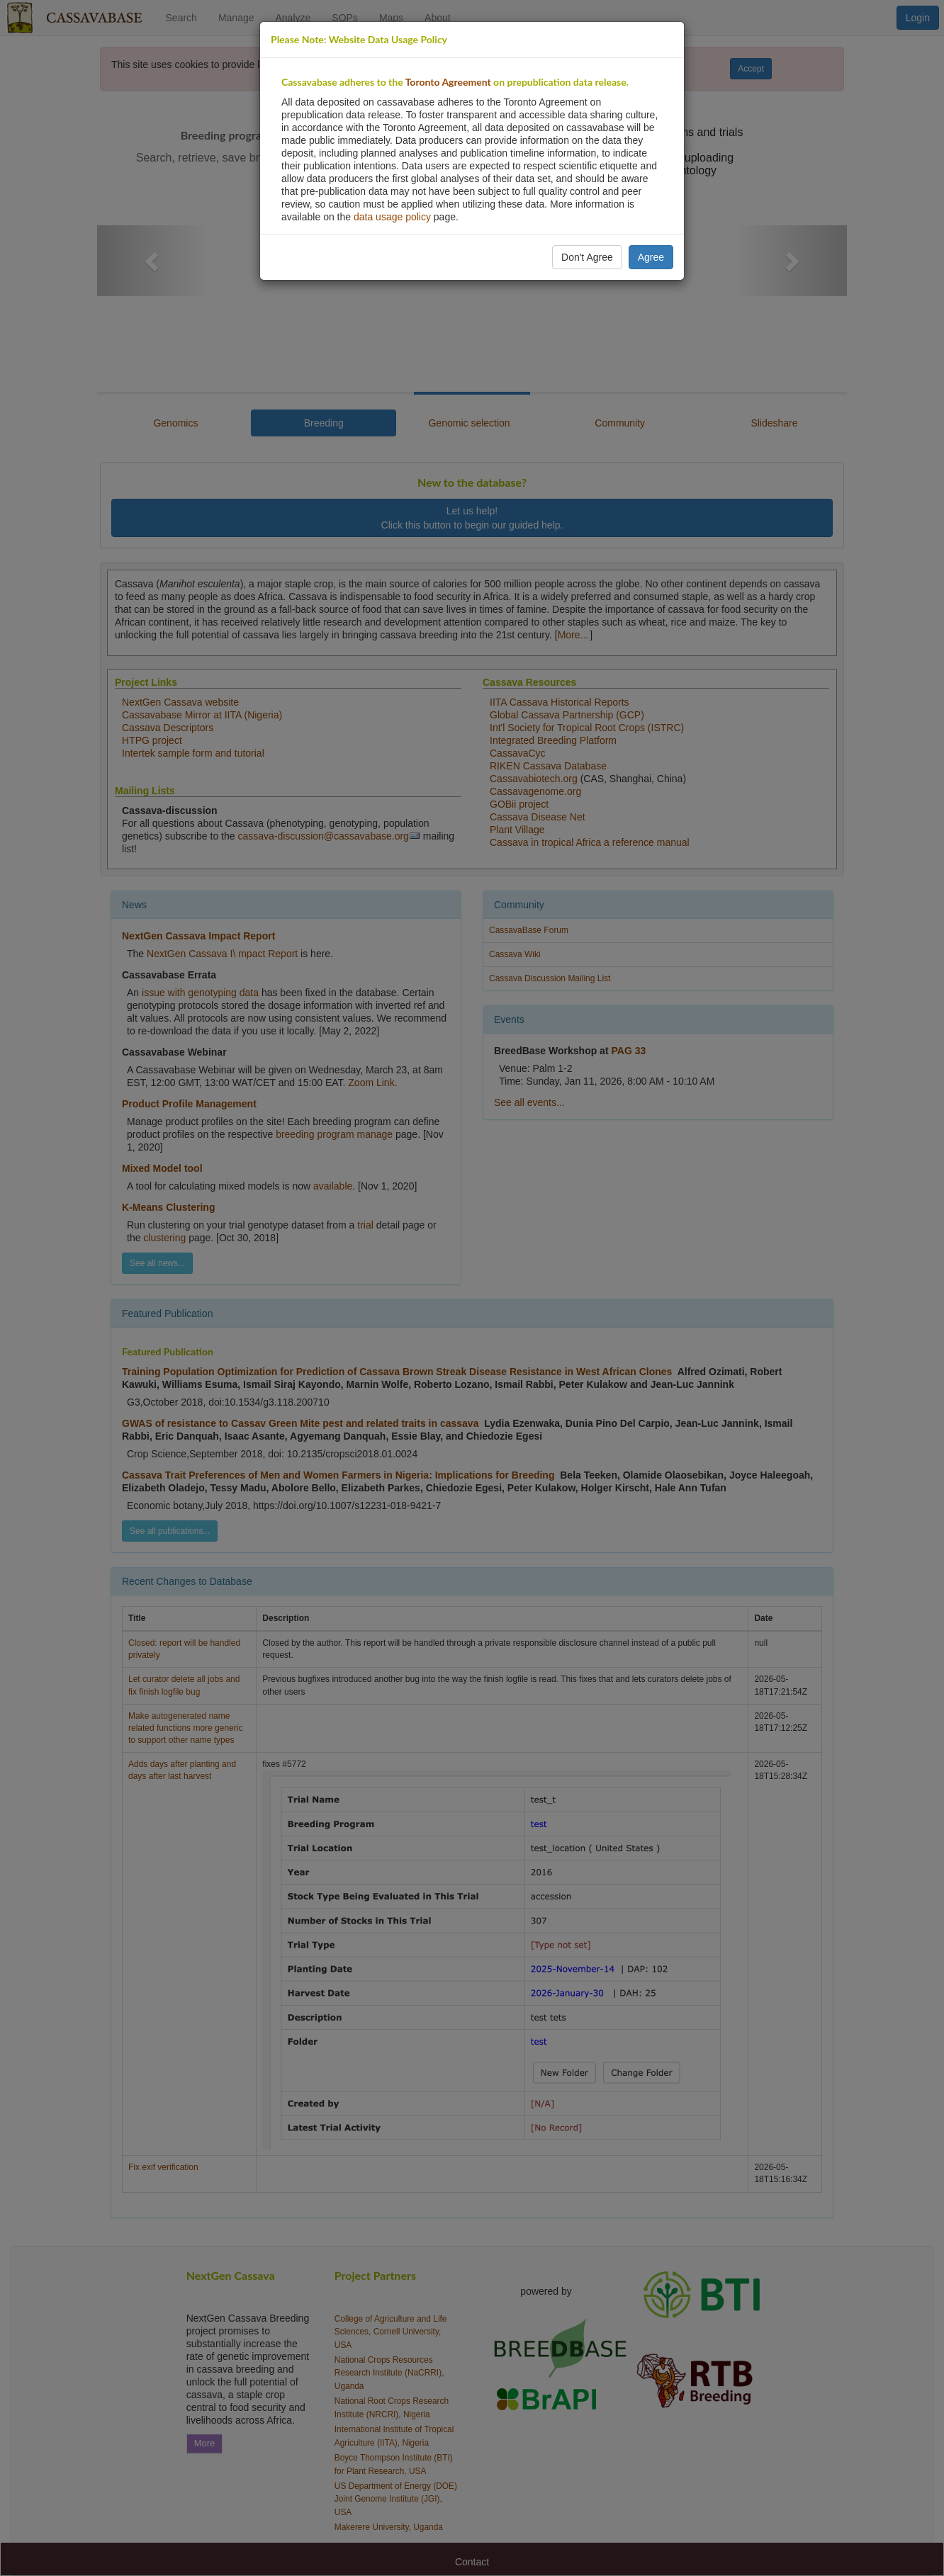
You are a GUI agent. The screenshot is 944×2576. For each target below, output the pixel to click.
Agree (651, 257)
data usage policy (392, 216)
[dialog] (472, 1288)
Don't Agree (587, 257)
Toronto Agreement (448, 82)
